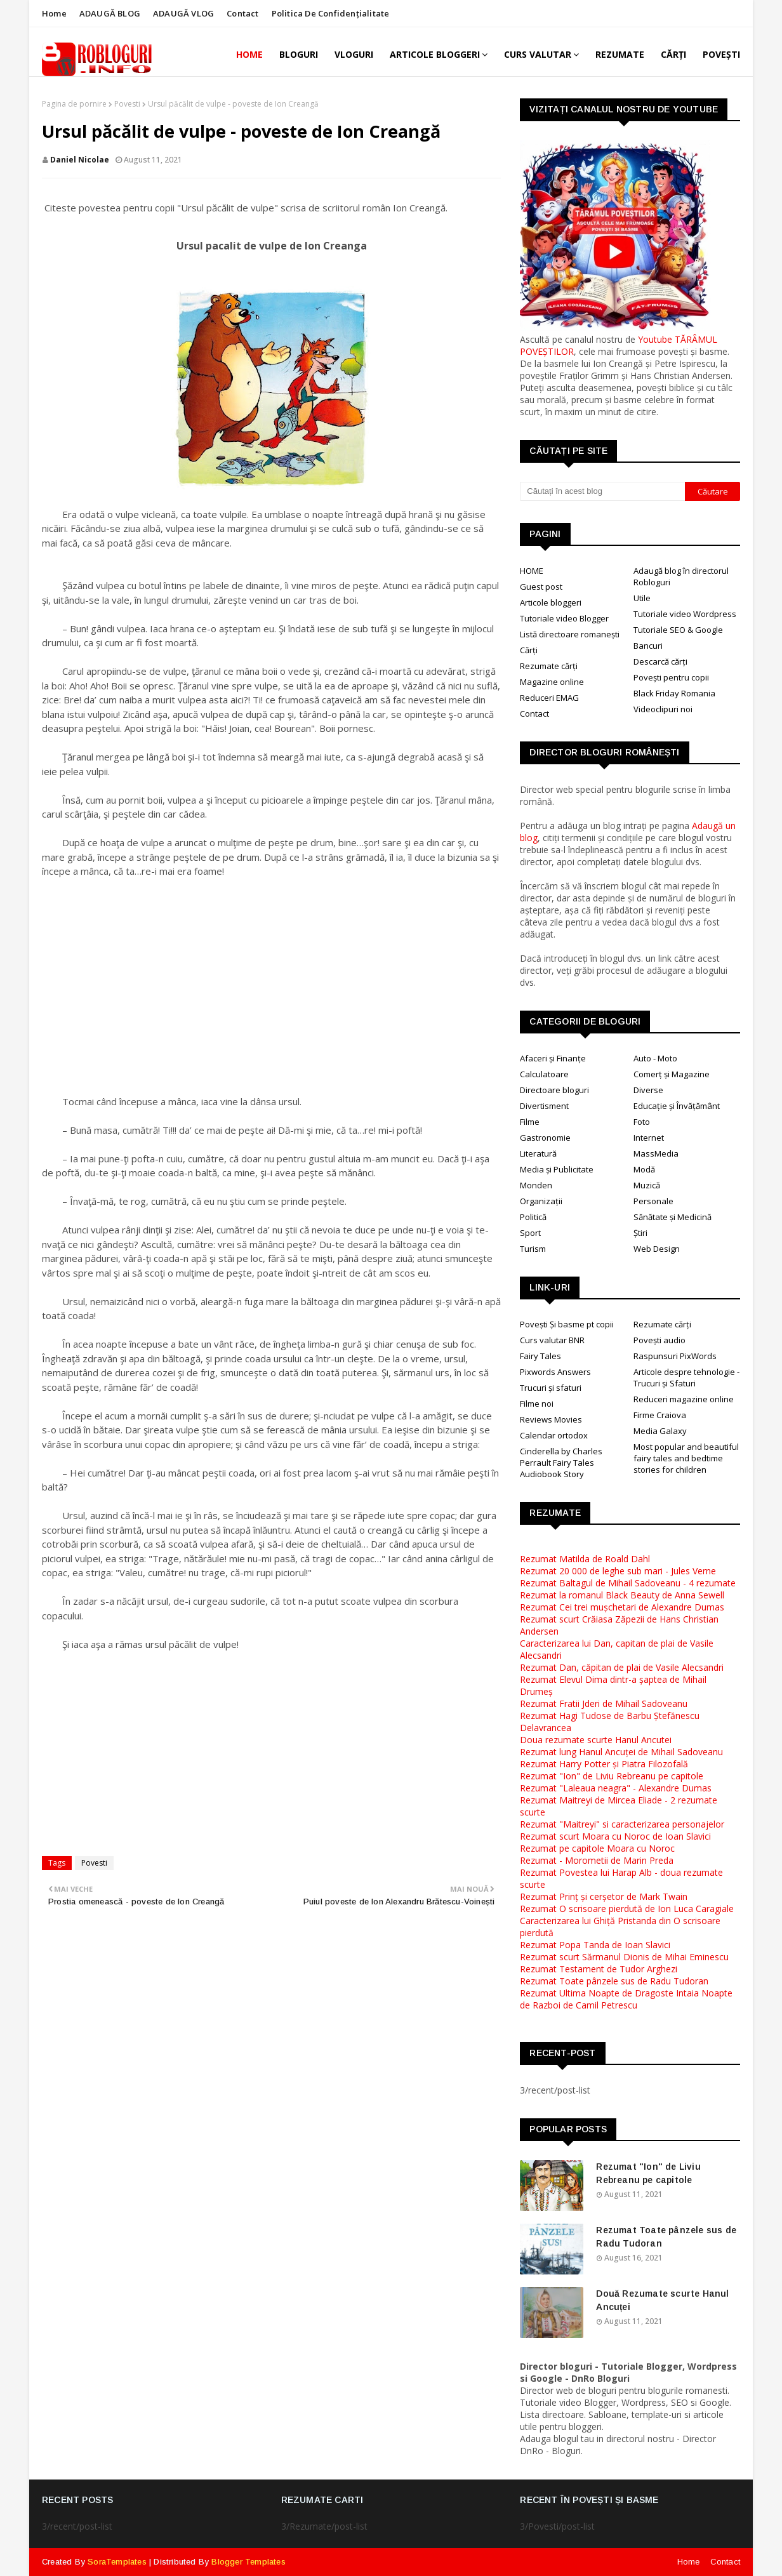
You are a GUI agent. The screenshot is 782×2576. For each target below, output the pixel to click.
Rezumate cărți (549, 666)
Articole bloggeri (550, 602)
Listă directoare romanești (570, 634)
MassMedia (656, 1153)
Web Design (656, 1248)
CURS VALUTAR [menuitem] (537, 54)
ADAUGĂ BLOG (109, 13)
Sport (530, 1232)
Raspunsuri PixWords (675, 1356)
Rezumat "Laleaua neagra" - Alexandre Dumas (616, 1788)
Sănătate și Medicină (672, 1217)
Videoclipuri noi (663, 709)
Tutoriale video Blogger (564, 618)
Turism (533, 1248)
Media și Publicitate (556, 1169)
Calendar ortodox (554, 1435)
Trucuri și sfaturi (550, 1387)
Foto (641, 1121)
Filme (530, 1121)
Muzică (646, 1185)
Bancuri (648, 645)
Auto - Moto (655, 1058)
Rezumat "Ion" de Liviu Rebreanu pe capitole (611, 1776)
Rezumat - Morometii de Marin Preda (596, 1860)
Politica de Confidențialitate (331, 13)
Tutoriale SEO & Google (678, 629)
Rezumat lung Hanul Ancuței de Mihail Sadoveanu (621, 1752)
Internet (648, 1137)
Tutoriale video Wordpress (684, 614)
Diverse (648, 1090)
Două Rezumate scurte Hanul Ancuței (662, 2300)
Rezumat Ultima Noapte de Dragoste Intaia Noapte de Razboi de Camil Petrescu (626, 1999)
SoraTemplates (117, 2561)
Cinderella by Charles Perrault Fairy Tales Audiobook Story (561, 1462)
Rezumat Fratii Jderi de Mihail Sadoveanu (603, 1703)
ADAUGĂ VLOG (183, 13)
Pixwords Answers (555, 1372)
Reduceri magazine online (683, 1399)
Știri (640, 1232)
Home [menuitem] (249, 54)
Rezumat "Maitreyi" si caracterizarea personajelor (622, 1824)
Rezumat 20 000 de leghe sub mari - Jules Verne (618, 1571)
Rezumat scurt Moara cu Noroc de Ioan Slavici (615, 1836)
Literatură (538, 1153)
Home (54, 13)
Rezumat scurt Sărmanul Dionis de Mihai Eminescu (624, 1957)
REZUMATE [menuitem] (619, 54)
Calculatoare (544, 1074)
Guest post (541, 586)
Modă (644, 1169)
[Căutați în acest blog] (602, 491)
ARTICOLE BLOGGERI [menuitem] (435, 54)
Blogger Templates (248, 2561)
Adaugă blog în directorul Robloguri (681, 576)
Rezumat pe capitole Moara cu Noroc (597, 1848)
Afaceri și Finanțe (553, 1058)
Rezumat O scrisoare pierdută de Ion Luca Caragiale (627, 1908)
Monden (536, 1185)
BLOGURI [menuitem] (298, 54)
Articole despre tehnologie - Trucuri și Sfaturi (686, 1377)
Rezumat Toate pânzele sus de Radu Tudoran (614, 1981)
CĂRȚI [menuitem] (673, 54)
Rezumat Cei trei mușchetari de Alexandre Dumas (622, 1607)
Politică (533, 1217)
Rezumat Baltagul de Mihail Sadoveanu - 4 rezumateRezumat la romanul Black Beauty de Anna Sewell (628, 1589)
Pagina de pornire (74, 103)
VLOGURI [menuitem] (354, 54)
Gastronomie (545, 1137)
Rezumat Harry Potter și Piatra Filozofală (604, 1764)
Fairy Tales (540, 1356)
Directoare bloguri (554, 1090)
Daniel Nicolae (79, 159)
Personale (653, 1201)
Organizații (541, 1201)
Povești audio (659, 1340)
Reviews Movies (551, 1419)
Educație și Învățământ (676, 1106)
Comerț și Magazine (671, 1074)
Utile (642, 598)
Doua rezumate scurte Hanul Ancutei (596, 1740)
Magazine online (552, 681)
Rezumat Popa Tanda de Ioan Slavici (595, 1945)
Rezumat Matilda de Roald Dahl (585, 1559)
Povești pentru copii (671, 677)
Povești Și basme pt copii (567, 1324)
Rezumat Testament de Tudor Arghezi (598, 1969)
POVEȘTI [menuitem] (721, 54)
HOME (531, 570)
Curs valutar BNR (552, 1340)
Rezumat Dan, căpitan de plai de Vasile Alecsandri (622, 1667)
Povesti (127, 103)
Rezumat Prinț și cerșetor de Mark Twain (603, 1896)
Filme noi (536, 1403)
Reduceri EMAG (549, 697)
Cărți (529, 650)
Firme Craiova (659, 1415)
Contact (242, 13)
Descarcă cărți (660, 661)
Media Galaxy (660, 1431)
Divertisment (544, 1106)
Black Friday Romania (674, 693)
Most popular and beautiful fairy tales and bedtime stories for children (686, 1458)
